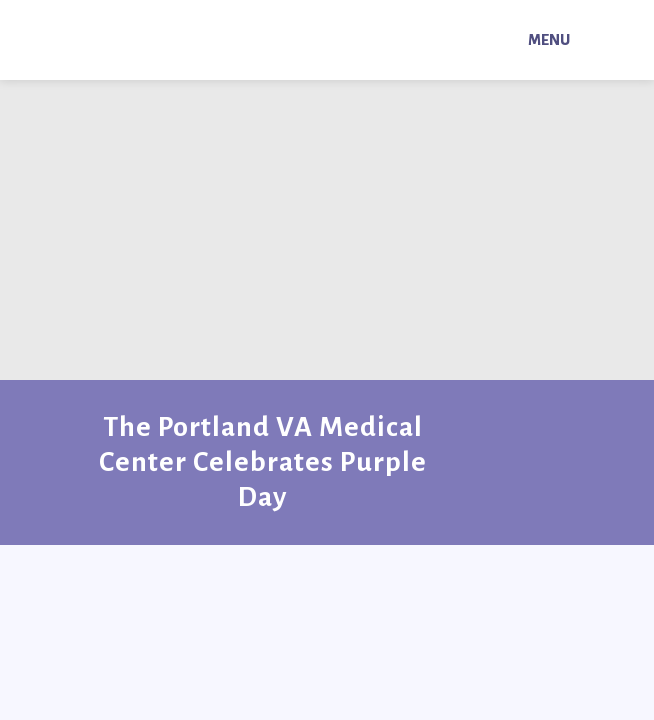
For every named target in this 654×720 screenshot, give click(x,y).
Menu (549, 40)
